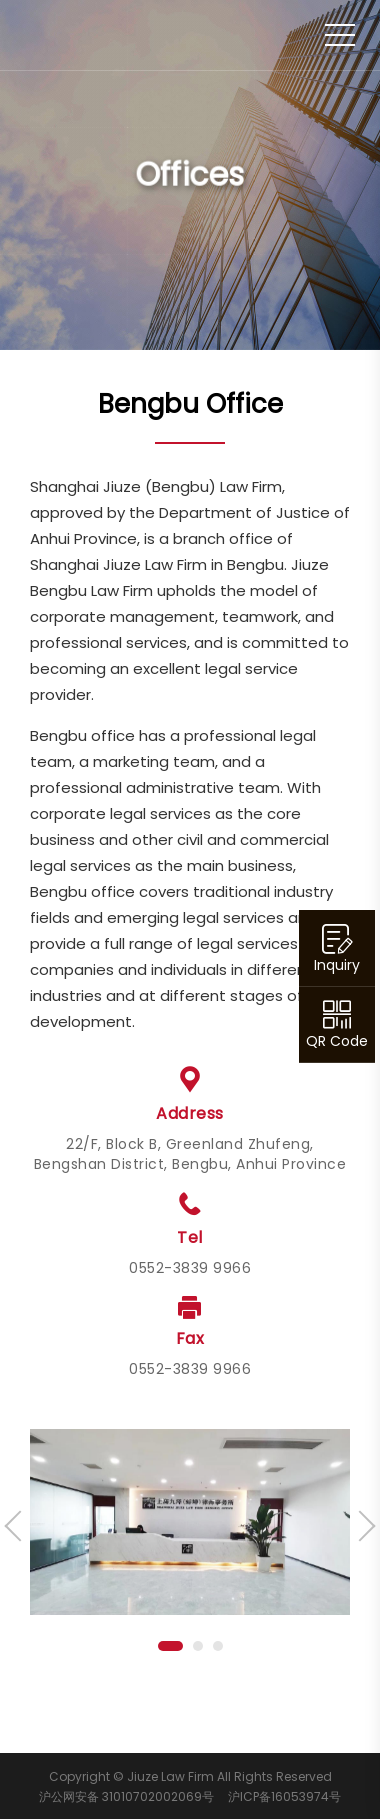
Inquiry (337, 965)
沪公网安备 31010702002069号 (126, 1796)
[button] (170, 1646)
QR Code (337, 1041)
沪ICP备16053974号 (284, 1796)
